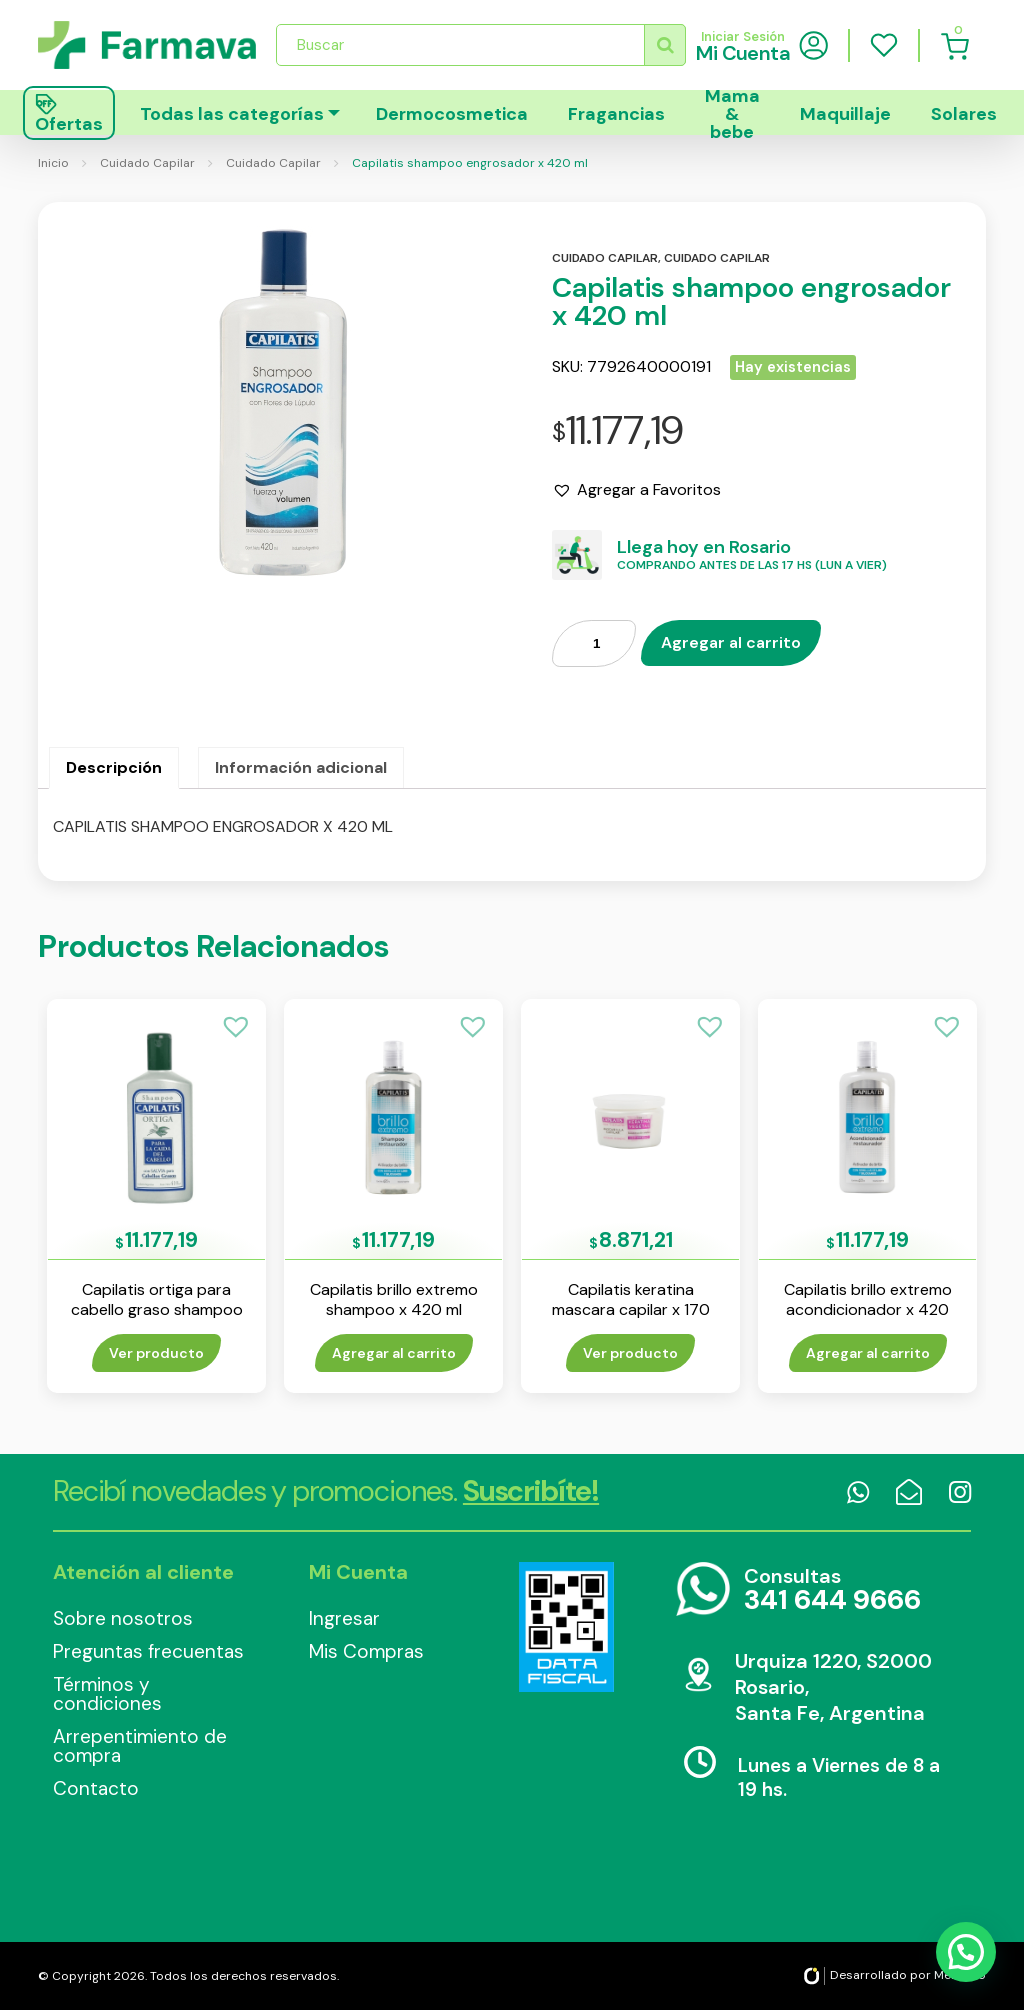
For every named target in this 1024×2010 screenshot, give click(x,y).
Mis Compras (366, 1651)
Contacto (96, 1788)
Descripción (114, 767)
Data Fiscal (566, 1627)
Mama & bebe (732, 112)
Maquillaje (845, 114)
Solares (964, 114)
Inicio (53, 163)
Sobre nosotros (123, 1618)
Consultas (832, 1590)
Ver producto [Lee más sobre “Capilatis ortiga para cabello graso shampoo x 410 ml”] (156, 1353)
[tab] (114, 768)
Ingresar (344, 1618)
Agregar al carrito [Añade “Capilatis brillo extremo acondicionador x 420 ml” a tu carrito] (868, 1353)
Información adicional (301, 767)
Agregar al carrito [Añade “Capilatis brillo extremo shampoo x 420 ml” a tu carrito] (394, 1353)
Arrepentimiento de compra (140, 1746)
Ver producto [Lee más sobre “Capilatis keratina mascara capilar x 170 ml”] (630, 1353)
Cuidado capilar (605, 258)
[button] (636, 490)
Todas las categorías (232, 114)
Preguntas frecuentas (148, 1651)
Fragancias (616, 114)
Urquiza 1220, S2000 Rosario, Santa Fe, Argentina (833, 1687)
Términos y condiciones (107, 1694)
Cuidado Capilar (147, 163)
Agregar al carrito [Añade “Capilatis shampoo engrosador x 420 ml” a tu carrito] (731, 642)
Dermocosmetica (452, 114)
